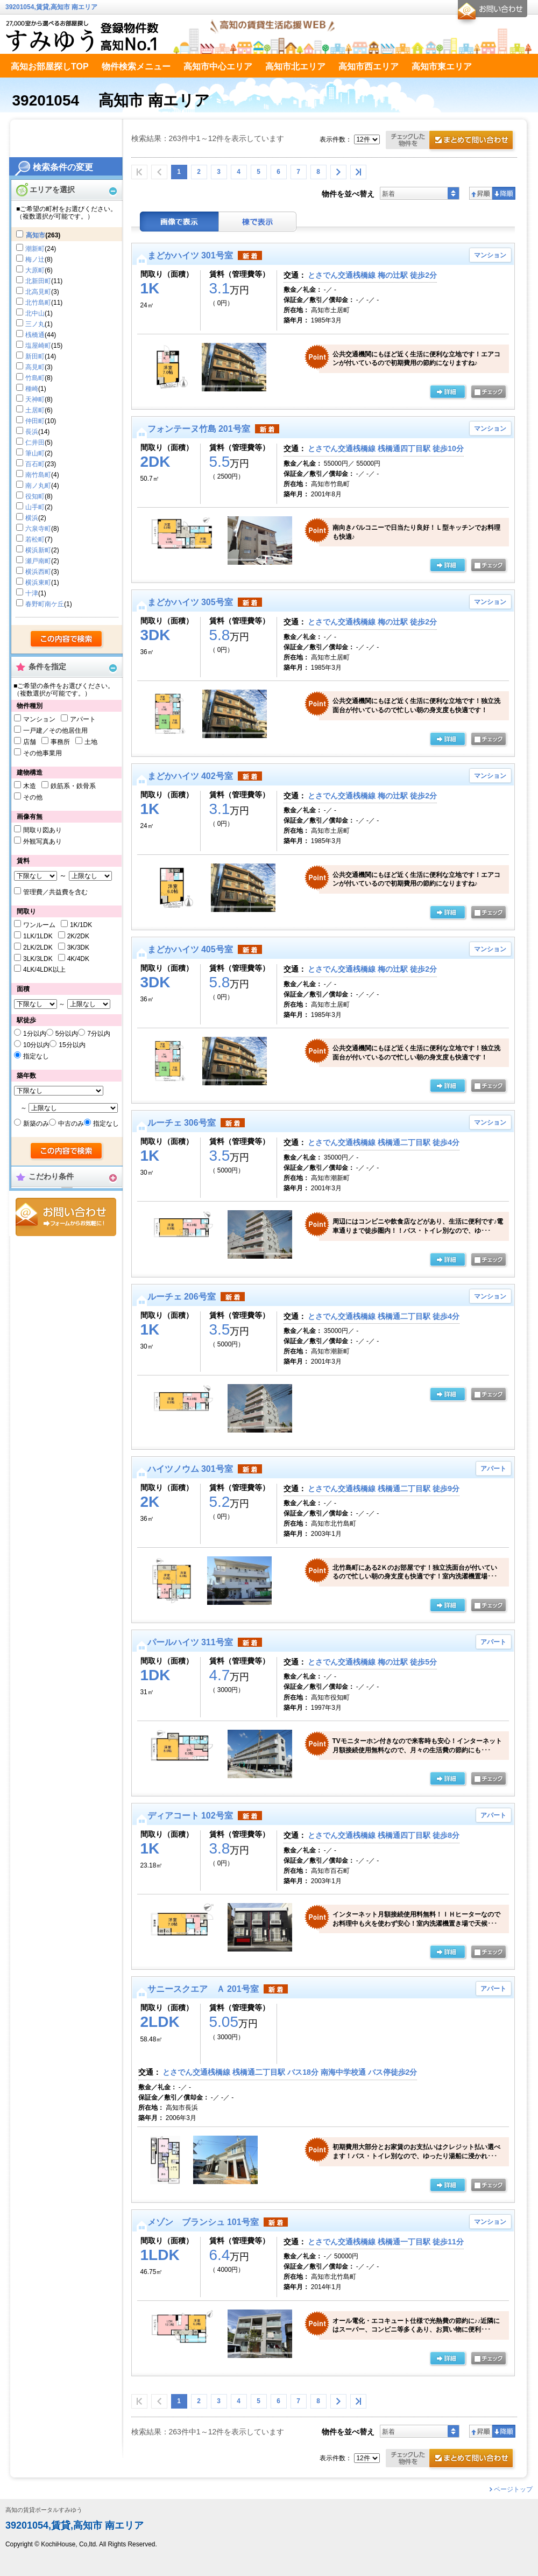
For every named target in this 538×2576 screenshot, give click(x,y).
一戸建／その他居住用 (55, 730)
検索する (67, 639)
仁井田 (35, 442)
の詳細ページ (447, 392)
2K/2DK (78, 936)
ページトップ (513, 2489)
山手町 (35, 507)
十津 (31, 593)
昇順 (480, 193)
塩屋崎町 (38, 345)
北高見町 (38, 292)
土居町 (35, 410)
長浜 (31, 432)
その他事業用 (42, 753)
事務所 (60, 742)
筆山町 (35, 453)
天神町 (35, 399)
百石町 (35, 464)
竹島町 (35, 378)
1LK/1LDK (38, 936)
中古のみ (71, 1123)
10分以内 (36, 1045)
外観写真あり (42, 841)
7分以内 (98, 1033)
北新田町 (38, 281)
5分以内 (67, 1033)
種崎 (31, 388)
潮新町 (35, 248)
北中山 (35, 313)
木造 (29, 786)
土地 (90, 742)
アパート (83, 719)
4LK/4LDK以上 (44, 969)
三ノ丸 (35, 324)
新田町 (35, 356)
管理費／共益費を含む (55, 892)
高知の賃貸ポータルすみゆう (43, 2510)
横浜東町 (38, 582)
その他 (33, 797)
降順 (503, 193)
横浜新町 (38, 550)
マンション (39, 719)
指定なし (36, 1056)
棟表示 (257, 221)
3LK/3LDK (38, 959)
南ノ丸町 (38, 485)
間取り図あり (42, 830)
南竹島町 (38, 475)
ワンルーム (39, 925)
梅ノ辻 (35, 259)
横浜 (31, 518)
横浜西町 (38, 571)
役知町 (35, 496)
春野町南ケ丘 (44, 604)
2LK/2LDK (38, 947)
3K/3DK (78, 947)
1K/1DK (81, 925)
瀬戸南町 (38, 561)
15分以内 (72, 1045)
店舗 (29, 742)
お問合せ (66, 1217)
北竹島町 (38, 302)
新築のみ (36, 1123)
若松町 (35, 539)
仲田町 (35, 421)
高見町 (35, 367)
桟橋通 (35, 335)
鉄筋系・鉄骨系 (73, 786)
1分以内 (34, 1033)
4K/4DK (78, 959)
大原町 (35, 270)
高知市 (35, 235)
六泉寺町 (38, 528)
